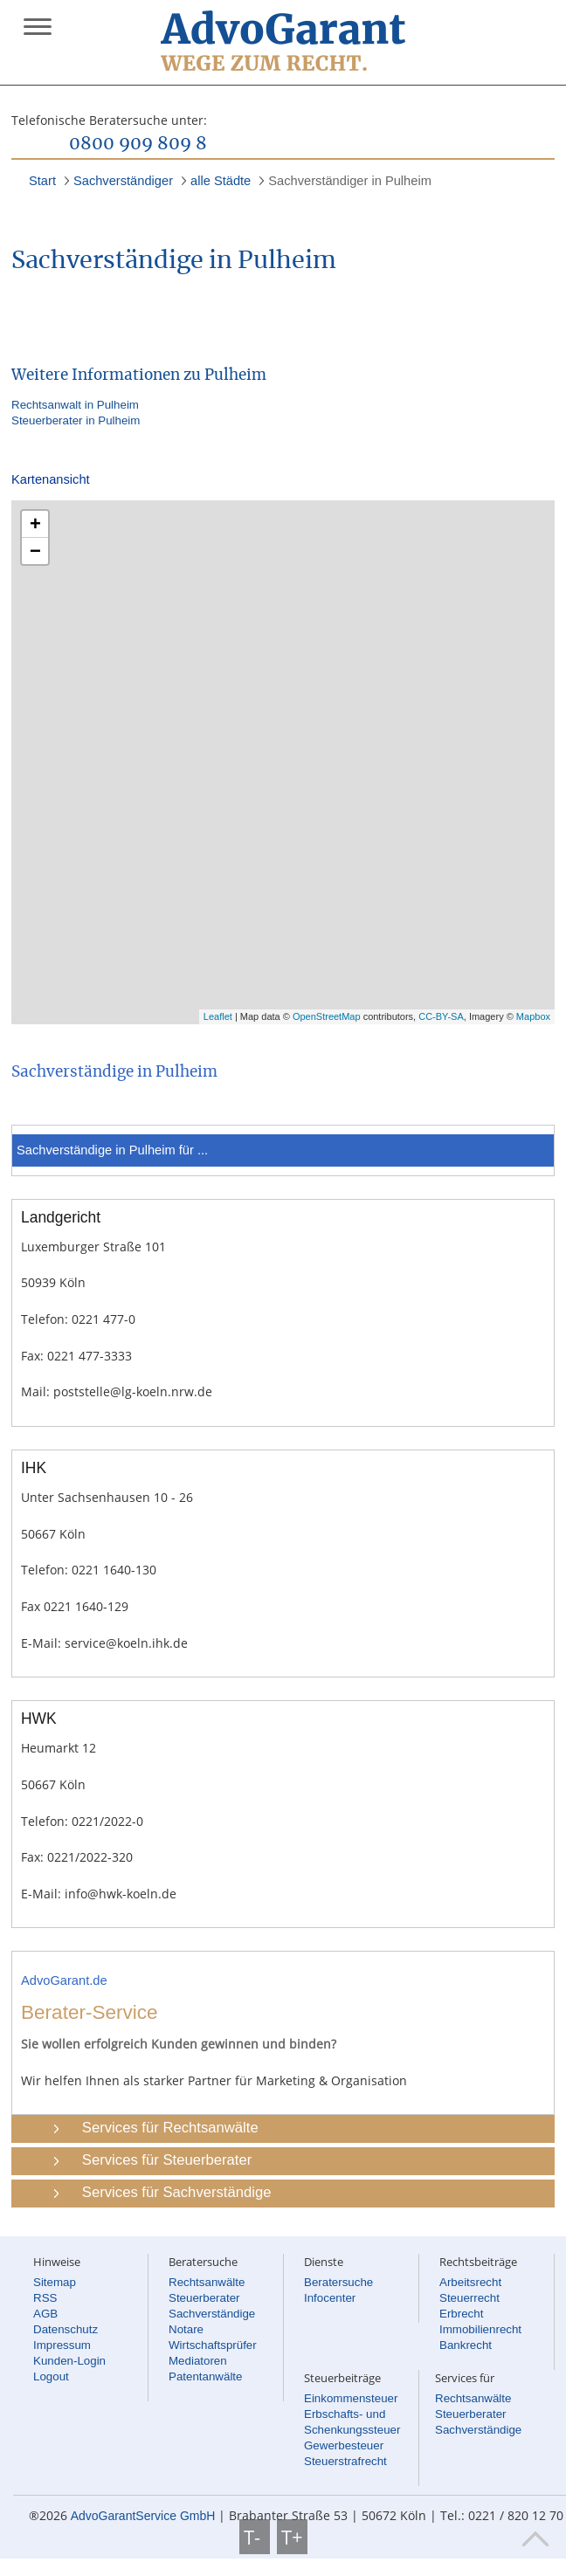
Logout (51, 2376)
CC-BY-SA (441, 1016)
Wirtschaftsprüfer (213, 2345)
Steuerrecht (469, 2297)
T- (255, 2537)
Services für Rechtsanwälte (170, 2127)
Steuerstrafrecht (345, 2461)
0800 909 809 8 (138, 144)
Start (42, 181)
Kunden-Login (69, 2360)
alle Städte (220, 181)
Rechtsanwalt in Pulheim (75, 404)
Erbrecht (461, 2313)
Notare (186, 2329)
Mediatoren (198, 2360)
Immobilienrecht (480, 2329)
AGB (45, 2313)
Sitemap (54, 2282)
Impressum (62, 2345)
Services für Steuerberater (167, 2160)
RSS (45, 2297)
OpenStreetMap (327, 1016)
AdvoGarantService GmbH (143, 2516)
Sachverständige (212, 2313)
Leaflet (218, 1016)
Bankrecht (465, 2345)
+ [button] (35, 523)
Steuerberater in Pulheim (75, 420)
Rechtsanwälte (207, 2282)
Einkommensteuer (350, 2398)
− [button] (35, 550)
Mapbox (533, 1016)
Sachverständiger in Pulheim (349, 181)
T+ (292, 2537)
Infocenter (329, 2297)
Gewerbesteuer (343, 2445)
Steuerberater (204, 2297)
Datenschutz (65, 2329)
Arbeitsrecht (470, 2282)
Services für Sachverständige (177, 2192)
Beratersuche (338, 2282)
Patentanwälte (205, 2376)
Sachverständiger (123, 181)
